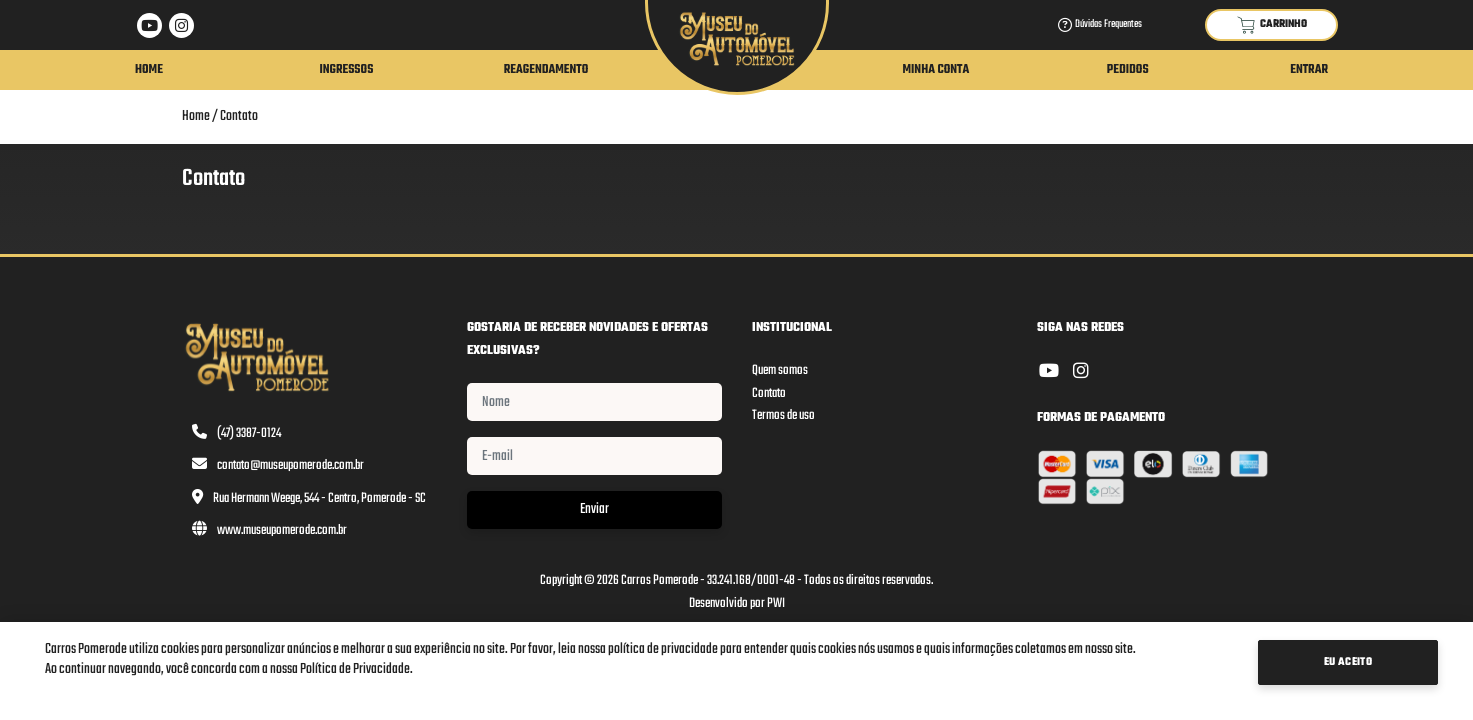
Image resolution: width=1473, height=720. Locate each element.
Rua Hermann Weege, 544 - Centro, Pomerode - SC (319, 498)
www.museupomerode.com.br (282, 530)
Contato (239, 116)
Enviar (594, 509)
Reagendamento (546, 70)
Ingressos (346, 70)
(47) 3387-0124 (249, 433)
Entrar (1309, 70)
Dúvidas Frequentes (1100, 24)
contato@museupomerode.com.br (290, 465)
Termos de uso (783, 415)
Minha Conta (935, 70)
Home (149, 70)
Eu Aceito (1348, 662)
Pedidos (1128, 70)
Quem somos (780, 370)
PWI (776, 603)
